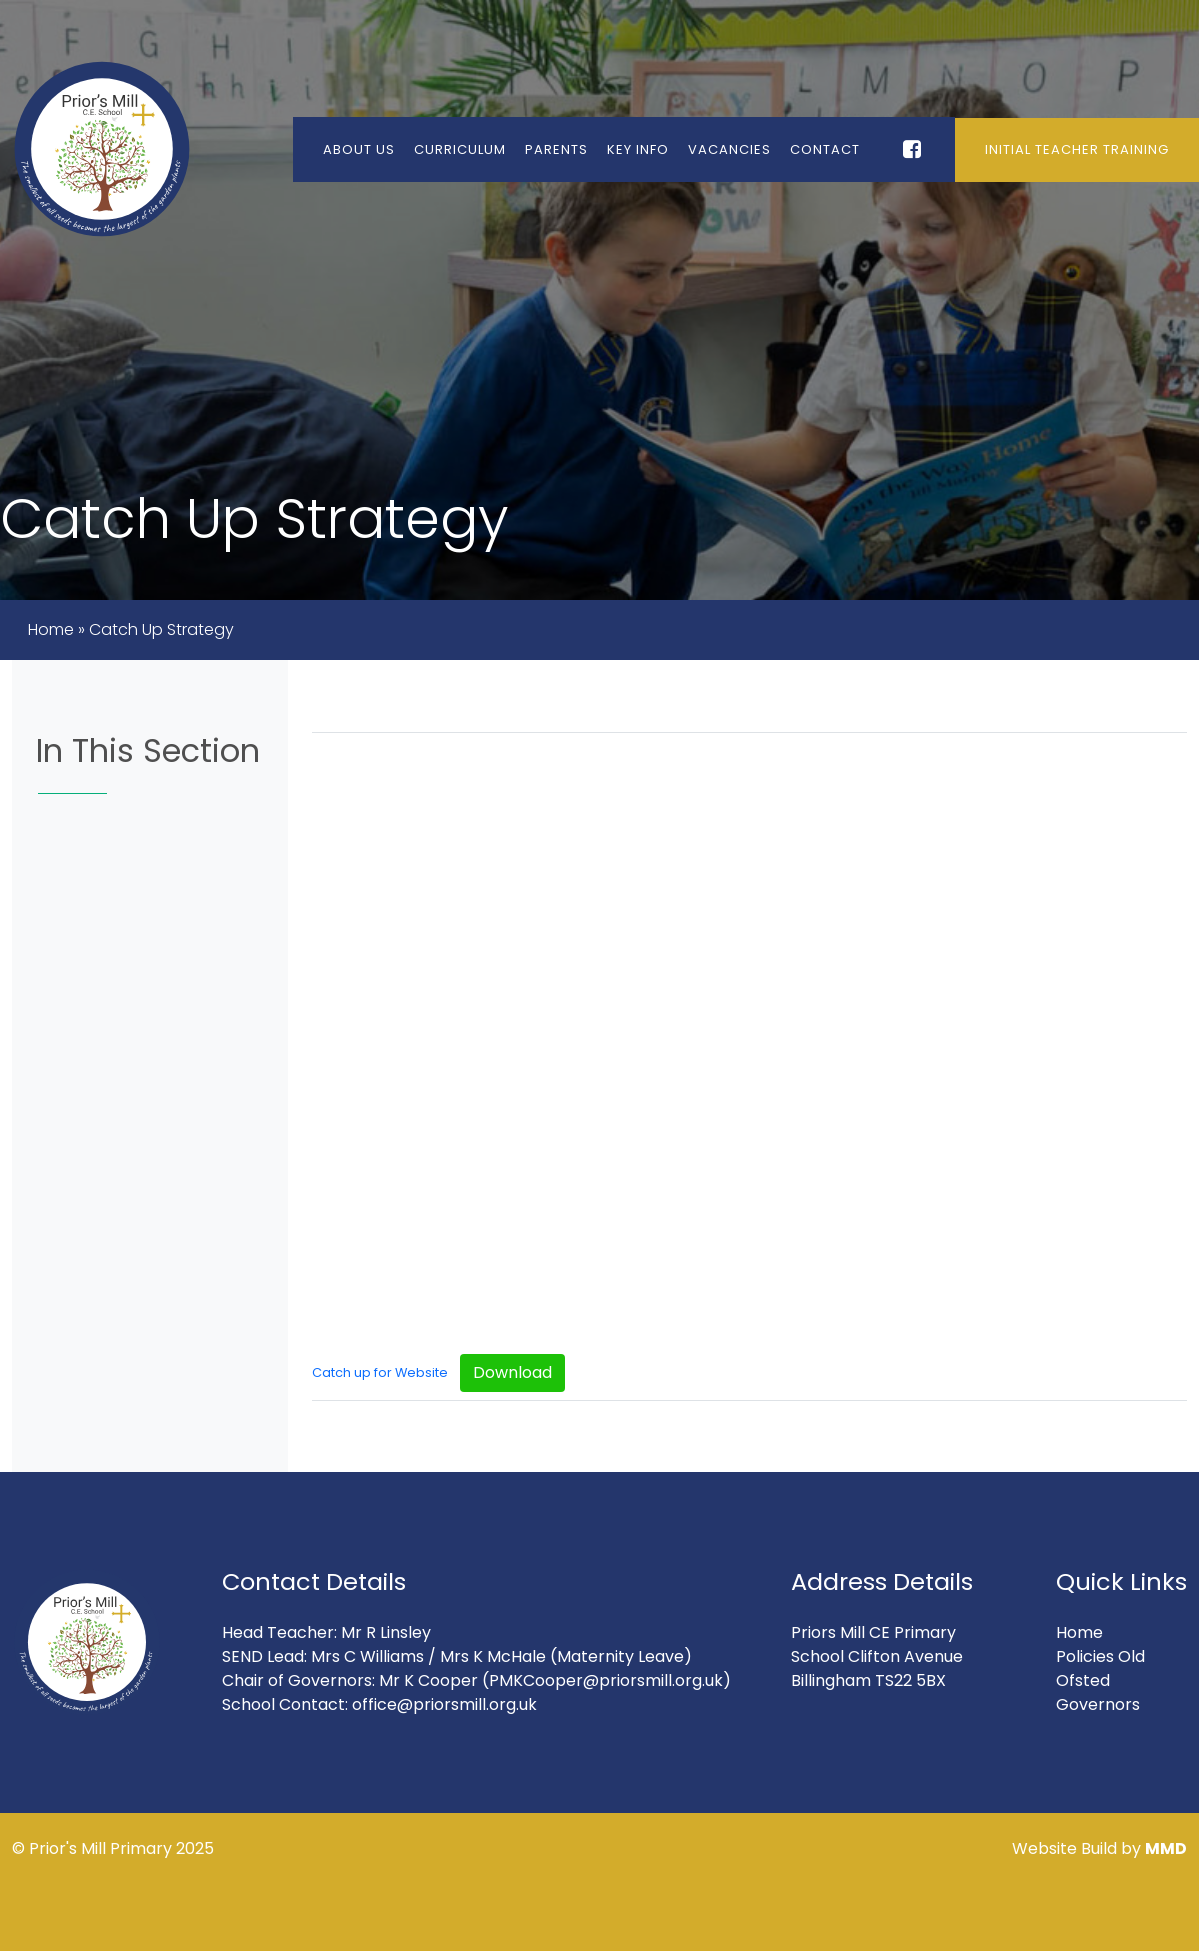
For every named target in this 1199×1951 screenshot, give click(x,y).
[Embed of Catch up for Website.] (749, 1041)
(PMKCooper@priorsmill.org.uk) (606, 1680)
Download (512, 1372)
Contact (825, 149)
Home (51, 629)
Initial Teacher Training (1077, 149)
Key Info (638, 149)
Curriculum (460, 149)
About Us (359, 149)
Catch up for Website (380, 1372)
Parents (556, 149)
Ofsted (1083, 1680)
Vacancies (729, 149)
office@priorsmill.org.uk (444, 1704)
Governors (1098, 1704)
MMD (1166, 1848)
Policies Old (1100, 1656)
